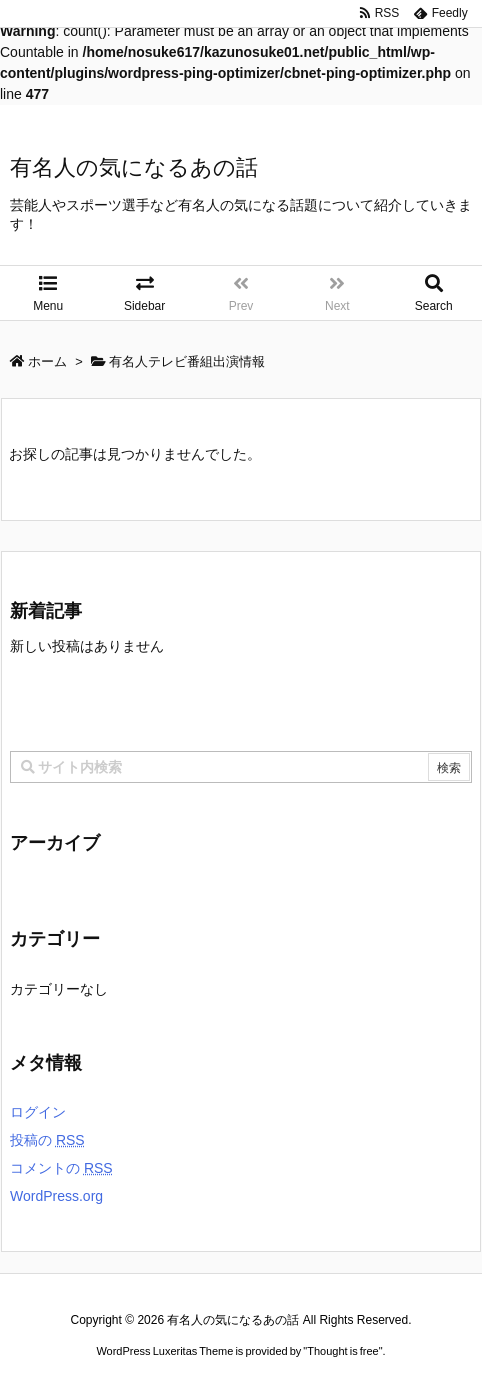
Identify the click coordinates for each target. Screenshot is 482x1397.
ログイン (38, 1112)
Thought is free (342, 1351)
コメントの (61, 1168)
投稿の (47, 1140)
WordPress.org (56, 1196)
